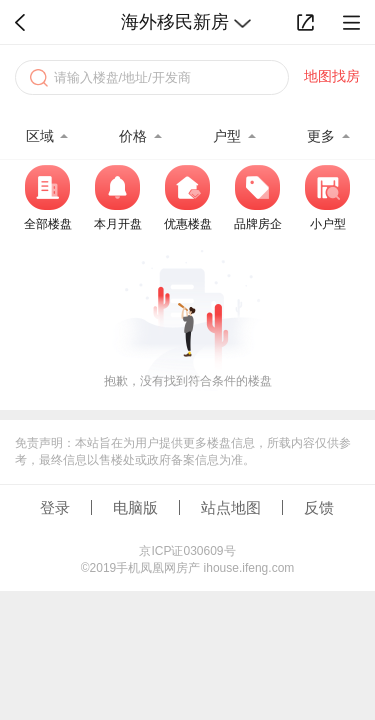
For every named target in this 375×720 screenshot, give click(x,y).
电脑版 (135, 507)
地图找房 (332, 76)
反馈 (319, 507)
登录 (55, 507)
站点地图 (231, 507)
